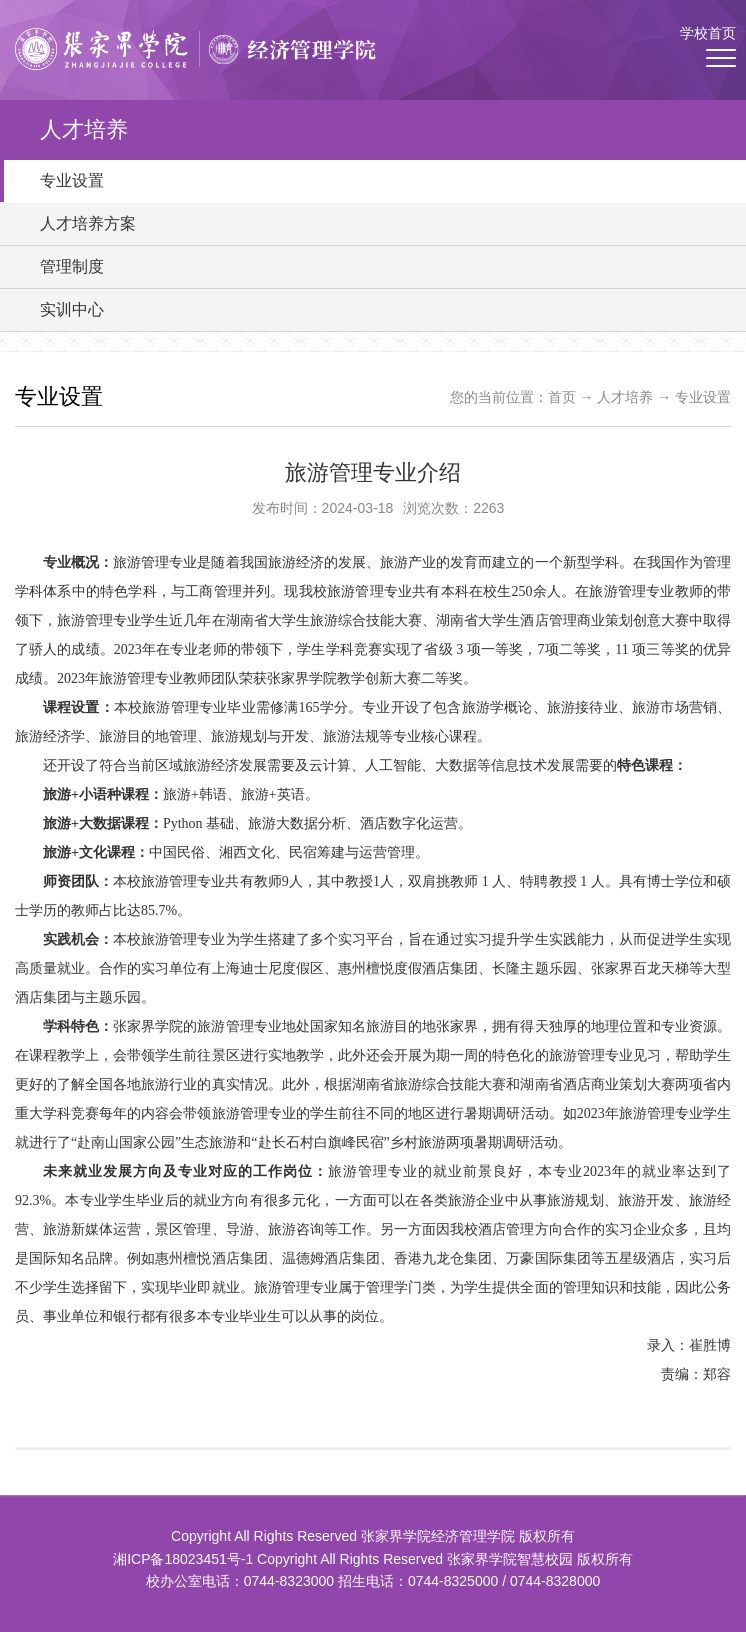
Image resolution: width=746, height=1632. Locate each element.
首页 (562, 397)
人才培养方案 (88, 223)
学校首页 (708, 33)
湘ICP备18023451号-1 (183, 1559)
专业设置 (72, 180)
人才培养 (625, 397)
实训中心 (72, 309)
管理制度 (72, 266)
